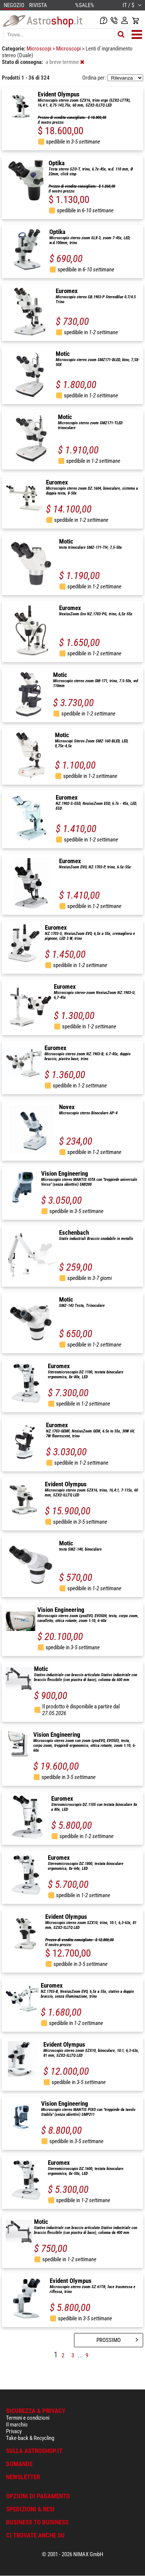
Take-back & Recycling (30, 2438)
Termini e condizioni (27, 2418)
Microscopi (39, 48)
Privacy (14, 2431)
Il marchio (17, 2424)
